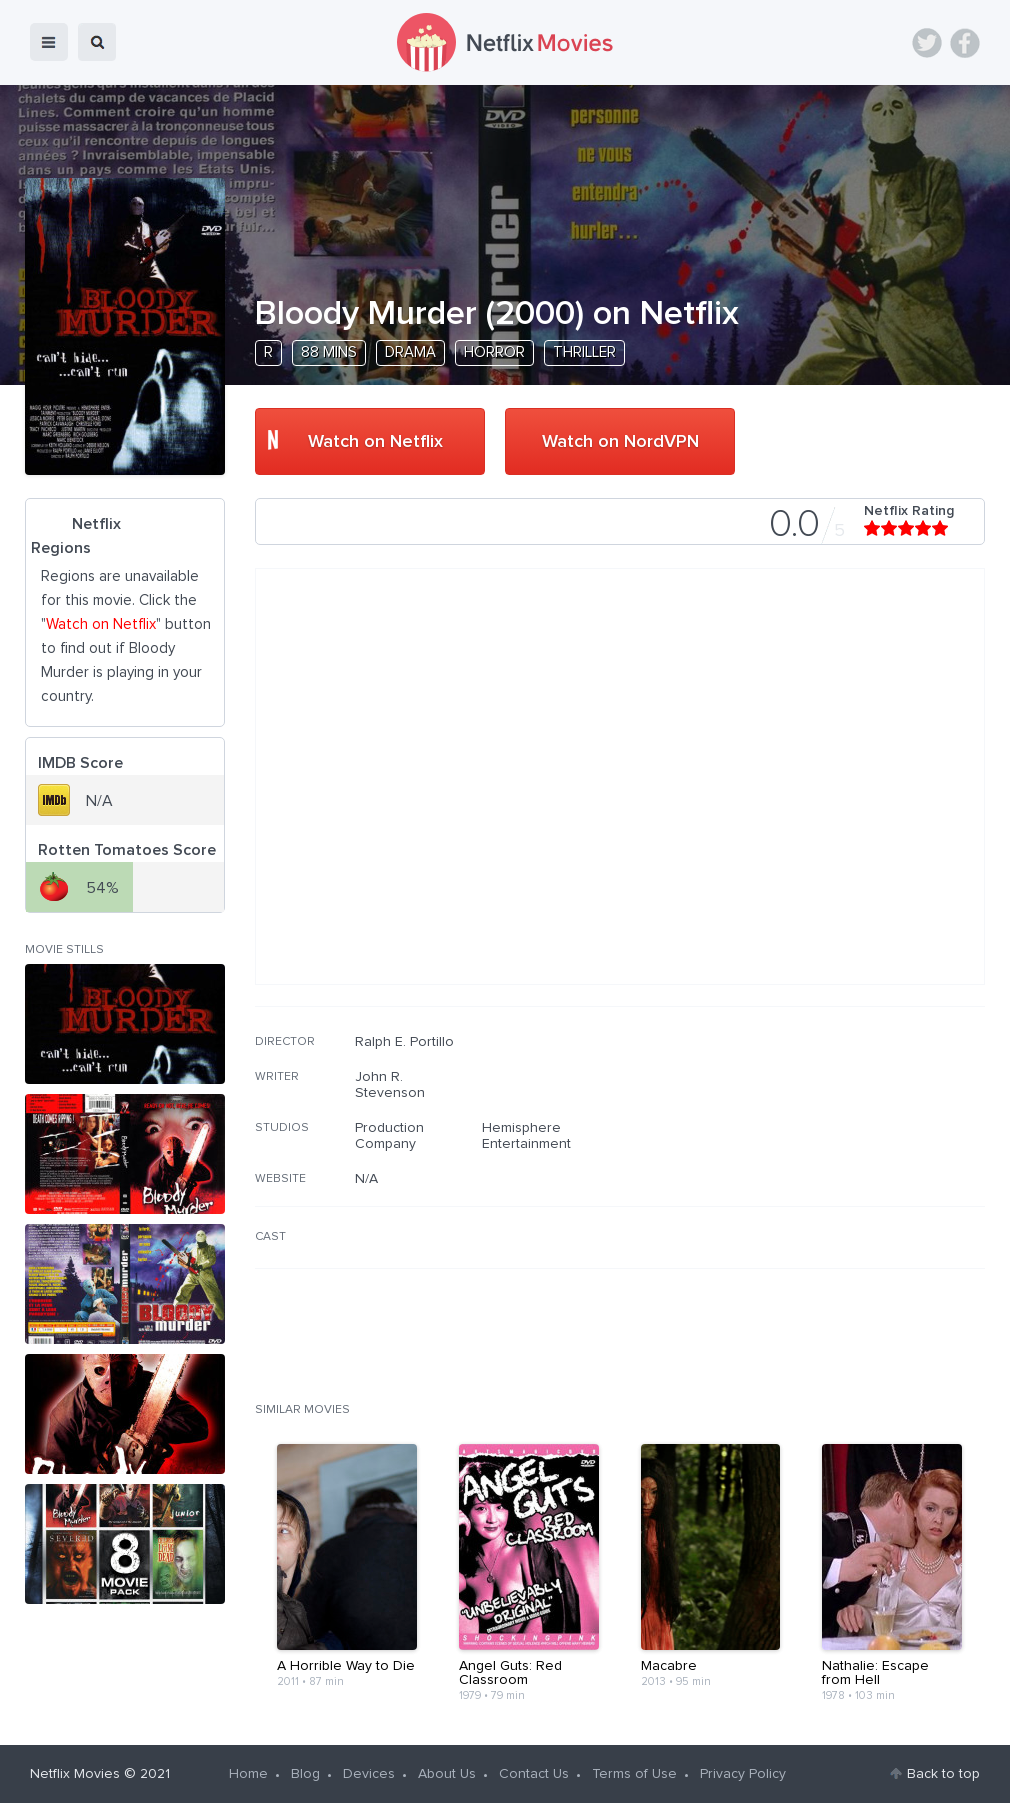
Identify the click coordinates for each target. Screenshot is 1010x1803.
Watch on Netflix (375, 442)
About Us (447, 1774)
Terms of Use (634, 1774)
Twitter (927, 43)
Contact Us (534, 1774)
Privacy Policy (743, 1774)
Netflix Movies (75, 1774)
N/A (366, 1179)
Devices (369, 1774)
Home (248, 1774)
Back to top (943, 1774)
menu (49, 42)
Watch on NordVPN (620, 442)
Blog (305, 1774)
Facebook (965, 43)
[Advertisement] (835, 1162)
